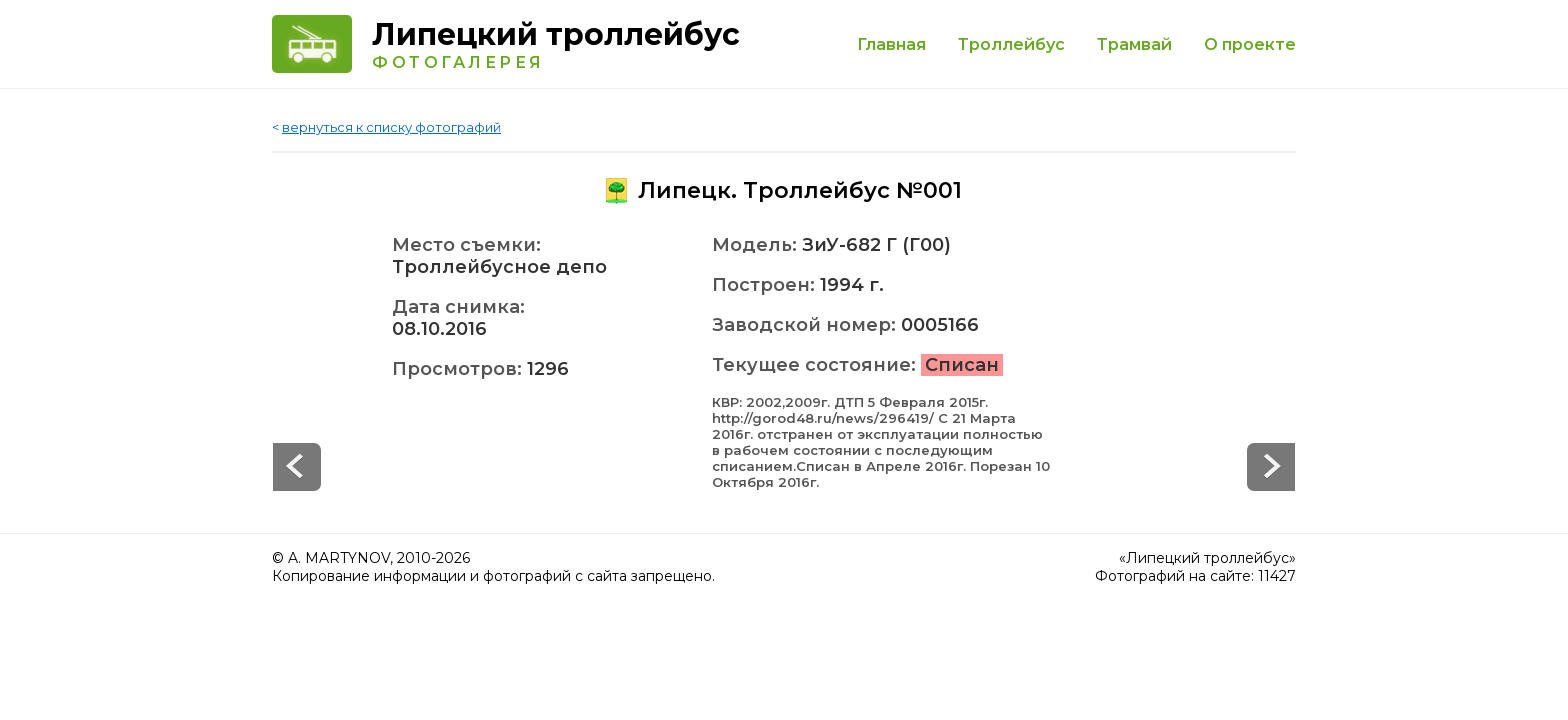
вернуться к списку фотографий (391, 127)
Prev (1271, 467)
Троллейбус (1011, 44)
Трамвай (1134, 44)
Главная (891, 44)
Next (297, 467)
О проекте (1250, 44)
